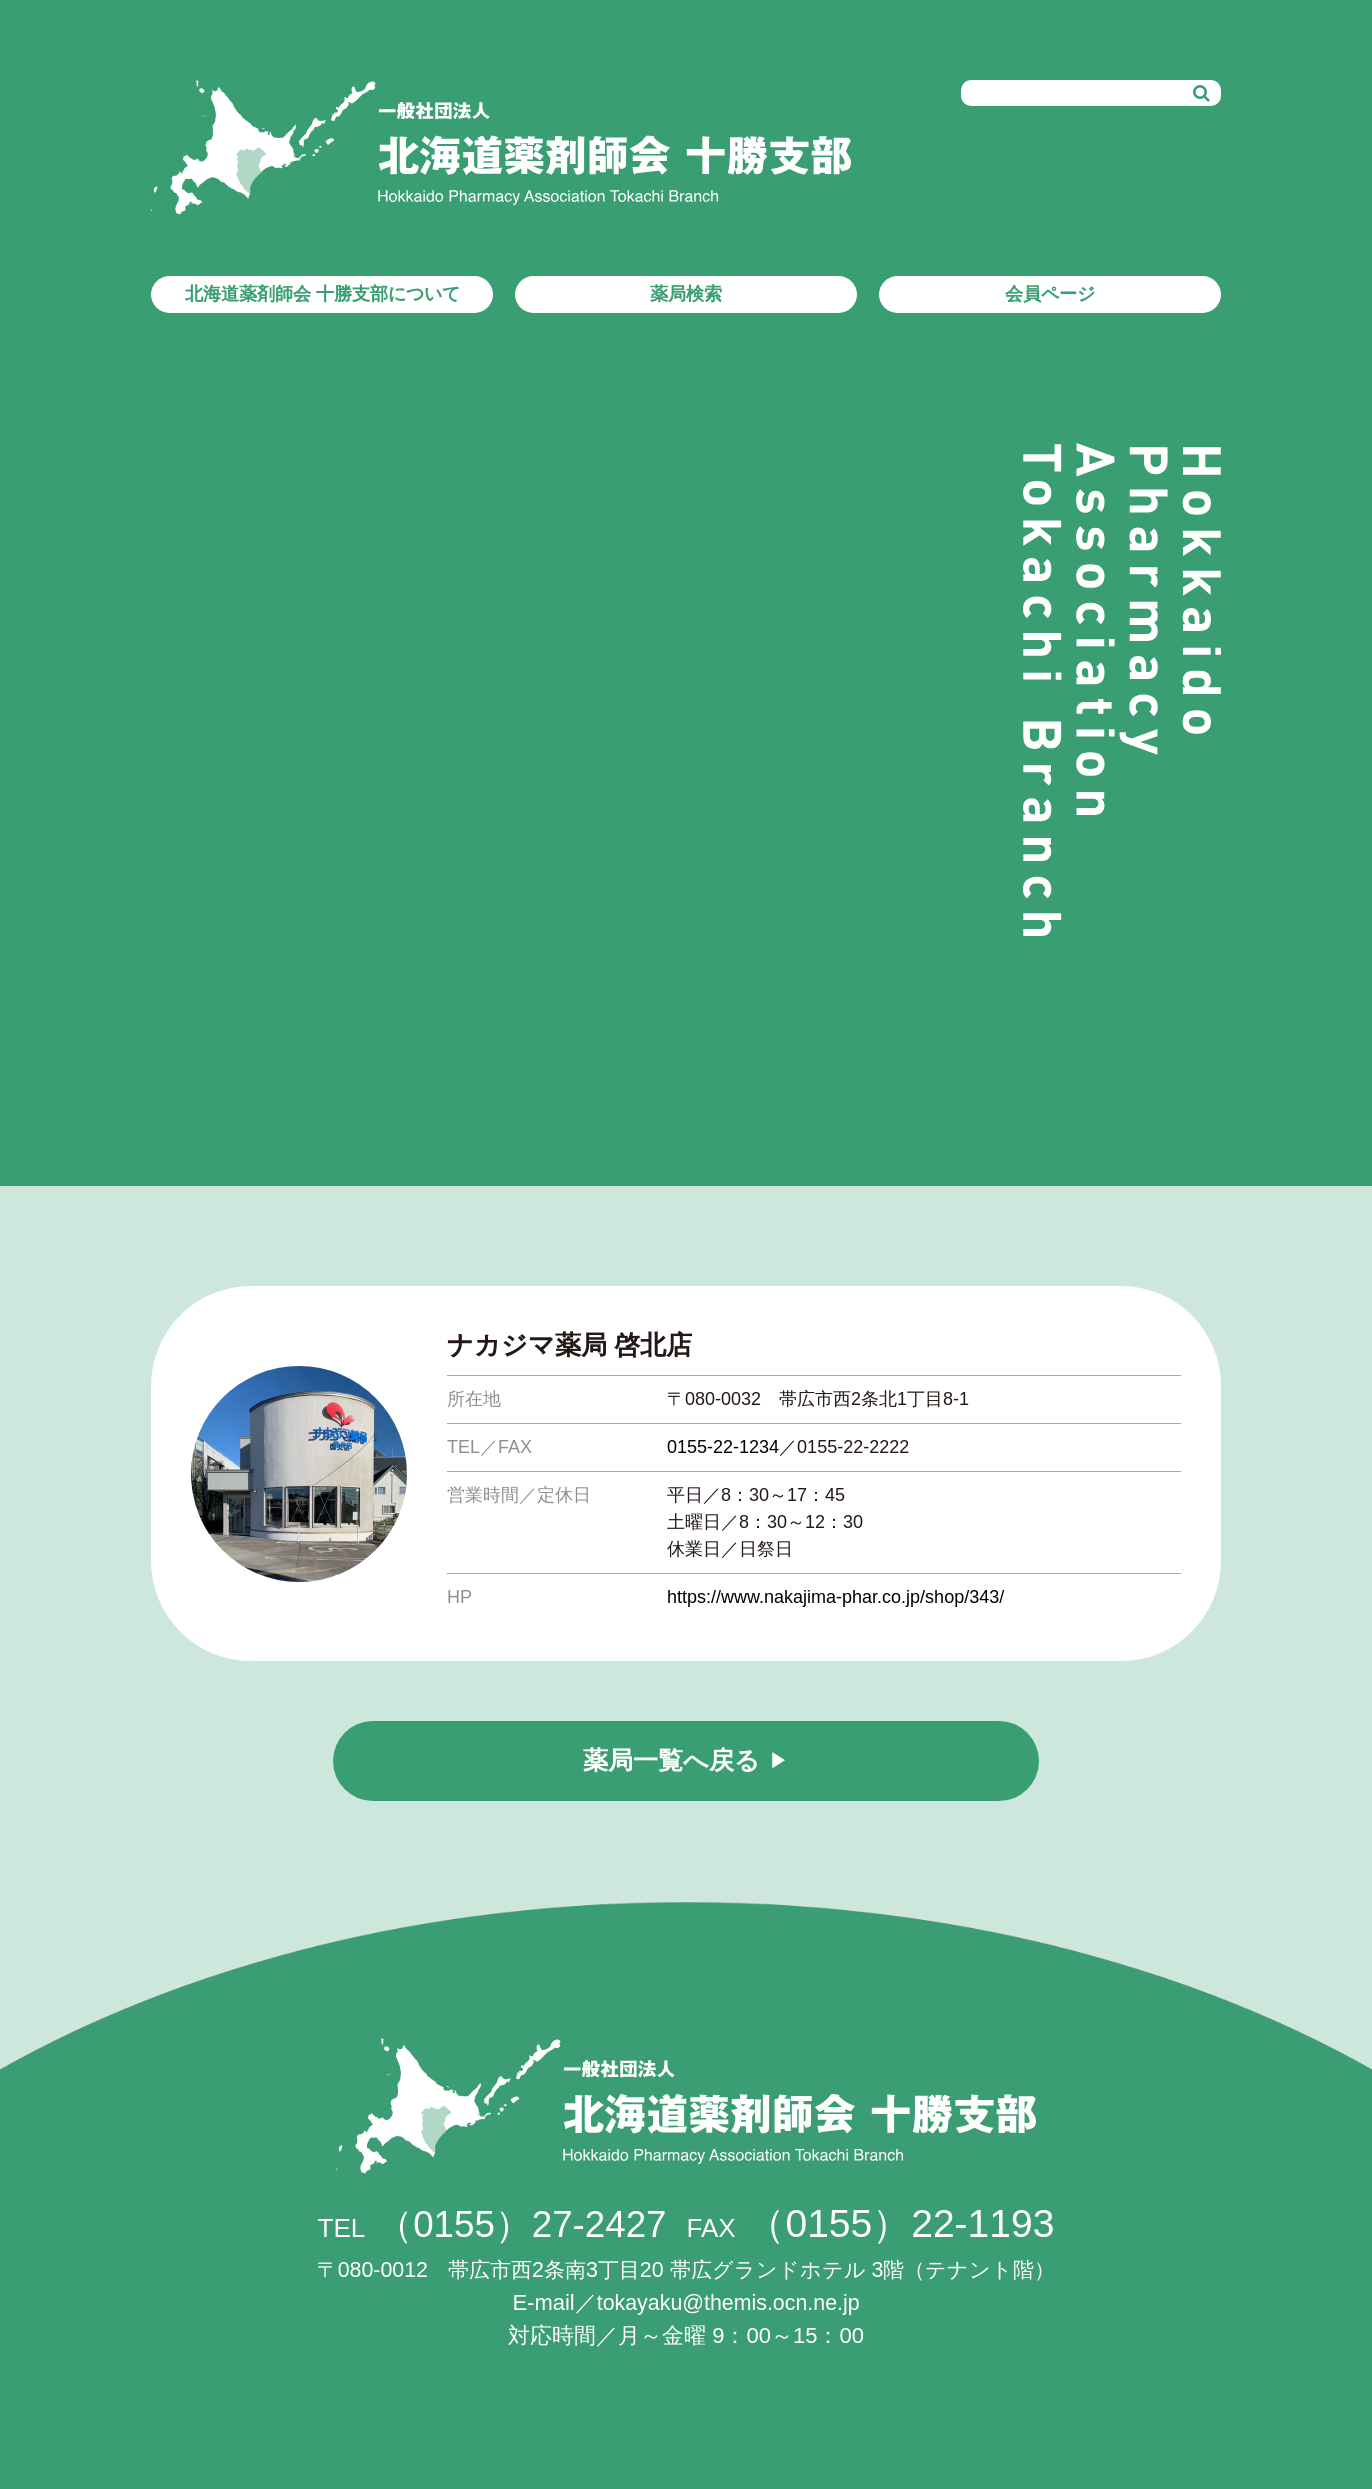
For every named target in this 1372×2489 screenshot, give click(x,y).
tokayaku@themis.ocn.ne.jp (728, 2302)
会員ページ (1050, 294)
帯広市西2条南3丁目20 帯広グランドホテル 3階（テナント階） (685, 2269)
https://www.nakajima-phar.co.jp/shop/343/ (835, 1597)
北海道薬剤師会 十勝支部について (322, 294)
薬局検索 (686, 294)
